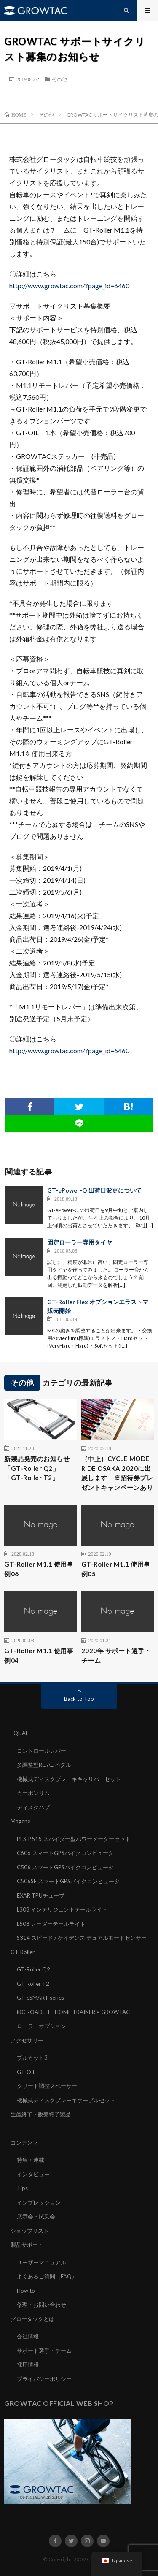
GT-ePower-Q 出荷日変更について (94, 1190)
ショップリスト (30, 2230)
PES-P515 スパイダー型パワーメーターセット (74, 1839)
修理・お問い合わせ (41, 2304)
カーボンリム (33, 1793)
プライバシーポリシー (44, 2378)
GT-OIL (26, 2072)
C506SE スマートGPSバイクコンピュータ (68, 1881)
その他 (59, 78)
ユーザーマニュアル (41, 2262)
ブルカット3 (32, 2057)
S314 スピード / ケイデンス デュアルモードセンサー (82, 1937)
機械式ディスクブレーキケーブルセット (66, 2100)
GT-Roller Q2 (33, 1969)
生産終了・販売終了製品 (41, 2114)
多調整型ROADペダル (44, 1764)
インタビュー (33, 2174)
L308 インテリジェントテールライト (62, 1909)
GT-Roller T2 (33, 1983)
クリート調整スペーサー (47, 2085)
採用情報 (28, 2364)
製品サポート (27, 2244)
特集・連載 (30, 2159)
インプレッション (39, 2202)
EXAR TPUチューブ (40, 1895)
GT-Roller (23, 1952)
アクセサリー (27, 2040)
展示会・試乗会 (36, 2216)
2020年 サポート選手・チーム (116, 1655)
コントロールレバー (41, 1750)
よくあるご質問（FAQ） (47, 2276)
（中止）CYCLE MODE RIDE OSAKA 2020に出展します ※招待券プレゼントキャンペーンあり (117, 1473)
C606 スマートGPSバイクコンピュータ (65, 1852)
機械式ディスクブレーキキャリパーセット (69, 1779)
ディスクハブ (33, 1807)
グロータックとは (32, 2319)
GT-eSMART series (40, 1997)
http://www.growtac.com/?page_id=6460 (69, 286)
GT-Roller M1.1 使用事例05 (115, 1569)
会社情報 (28, 2336)
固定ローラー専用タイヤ (79, 1242)
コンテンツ (24, 2142)
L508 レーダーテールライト (51, 1923)
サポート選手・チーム (44, 2350)
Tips (22, 2188)
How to (26, 2290)
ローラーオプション (41, 2026)
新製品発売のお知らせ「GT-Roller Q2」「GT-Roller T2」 (37, 1468)
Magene (20, 1821)
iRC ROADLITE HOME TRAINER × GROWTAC (73, 2012)
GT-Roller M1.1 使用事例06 (38, 1569)
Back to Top (79, 1698)
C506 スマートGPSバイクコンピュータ (65, 1867)
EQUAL (19, 1733)
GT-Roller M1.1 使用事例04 (38, 1655)
